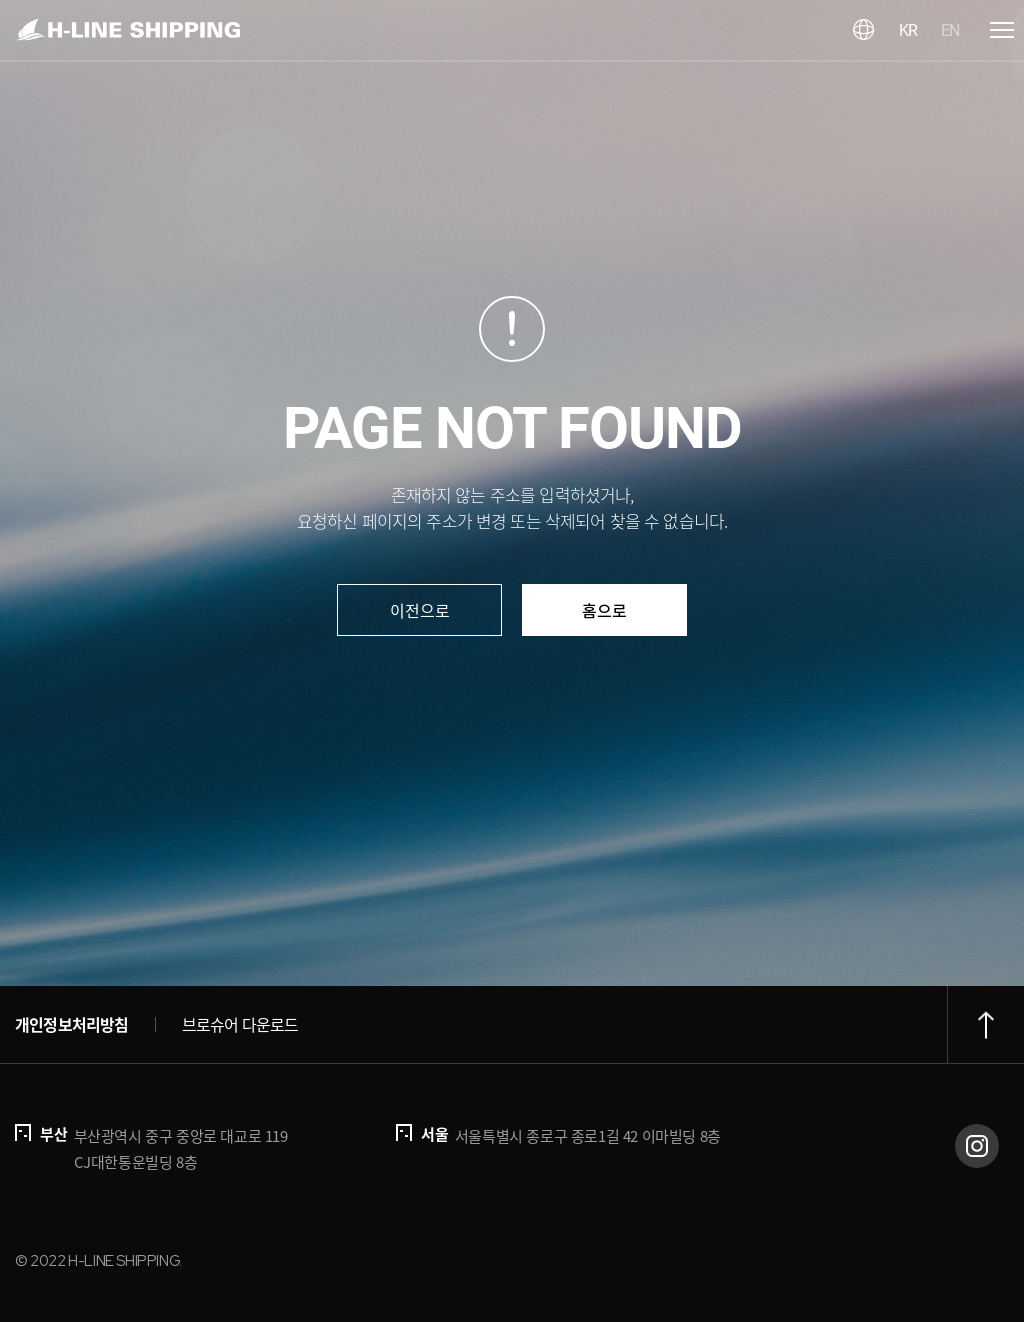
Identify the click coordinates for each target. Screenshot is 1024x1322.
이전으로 (420, 610)
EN (950, 30)
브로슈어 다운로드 (240, 1024)
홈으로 (604, 610)
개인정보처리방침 (72, 1024)
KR (908, 30)
